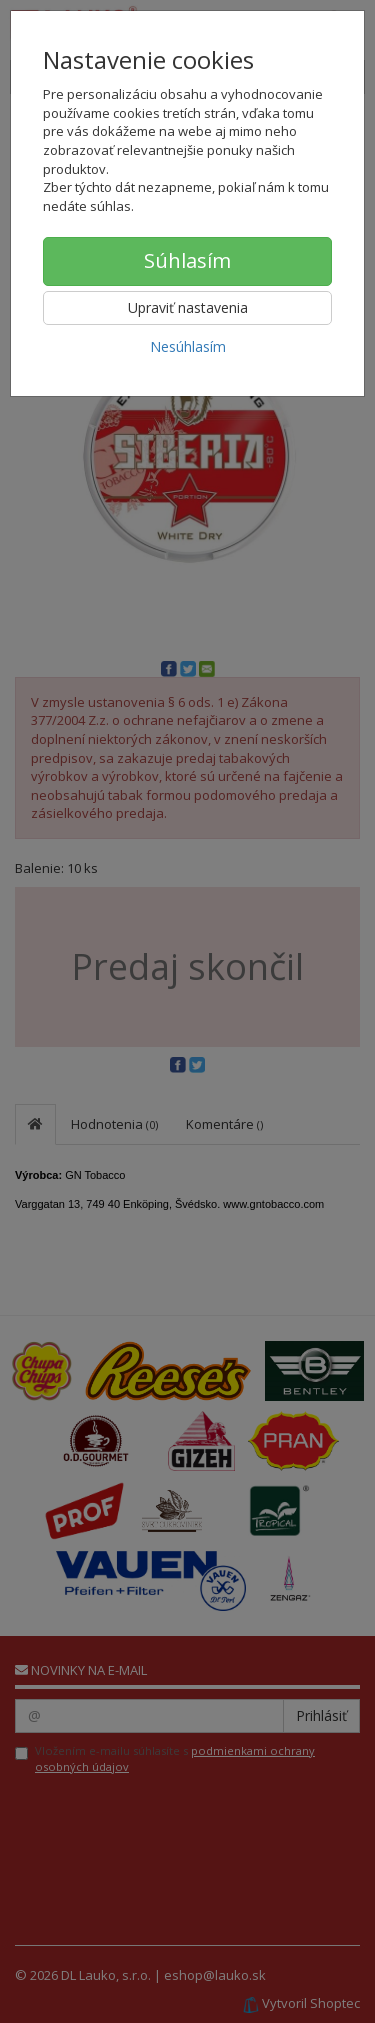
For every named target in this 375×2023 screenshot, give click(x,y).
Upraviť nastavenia (188, 307)
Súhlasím (187, 260)
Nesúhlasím (188, 346)
